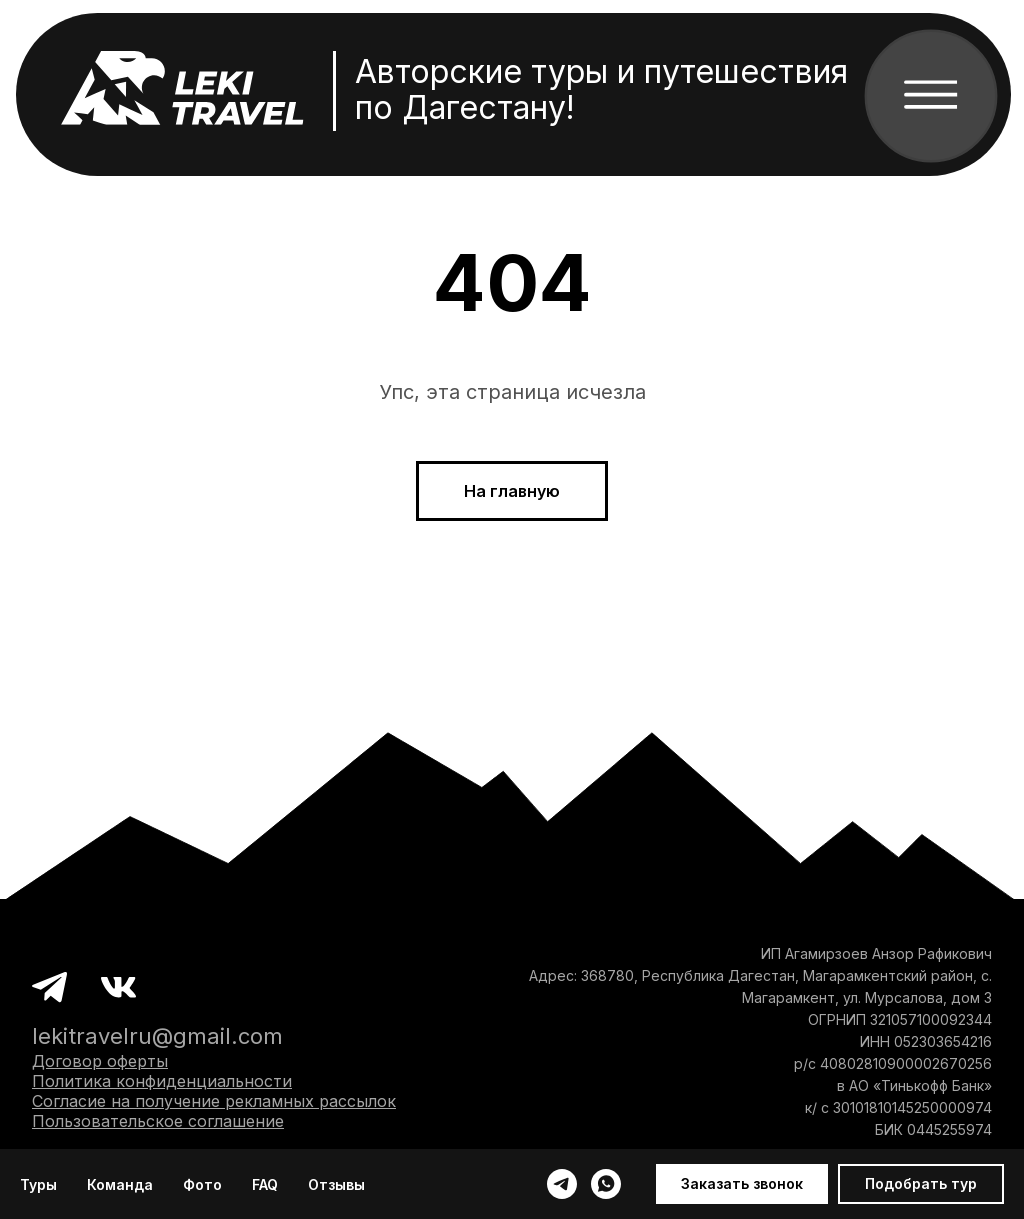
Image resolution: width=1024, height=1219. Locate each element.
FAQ (265, 1184)
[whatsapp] (606, 1184)
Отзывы (336, 1184)
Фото (202, 1184)
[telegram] (562, 1184)
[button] (742, 1184)
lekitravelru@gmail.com (157, 1036)
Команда (120, 1184)
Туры (38, 1184)
